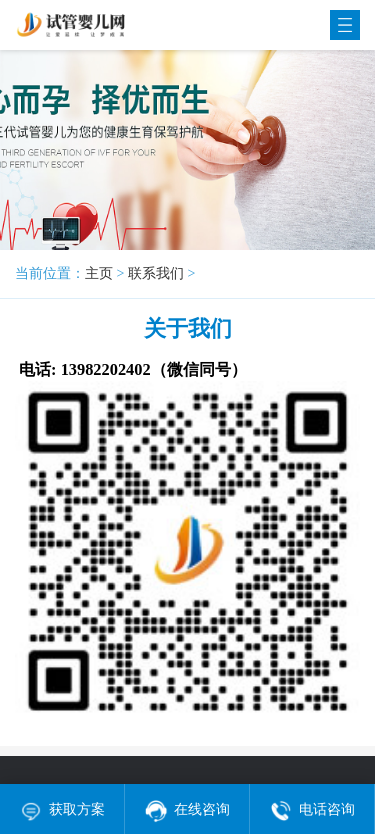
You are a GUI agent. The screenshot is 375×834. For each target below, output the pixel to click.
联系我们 (156, 273)
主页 (99, 273)
